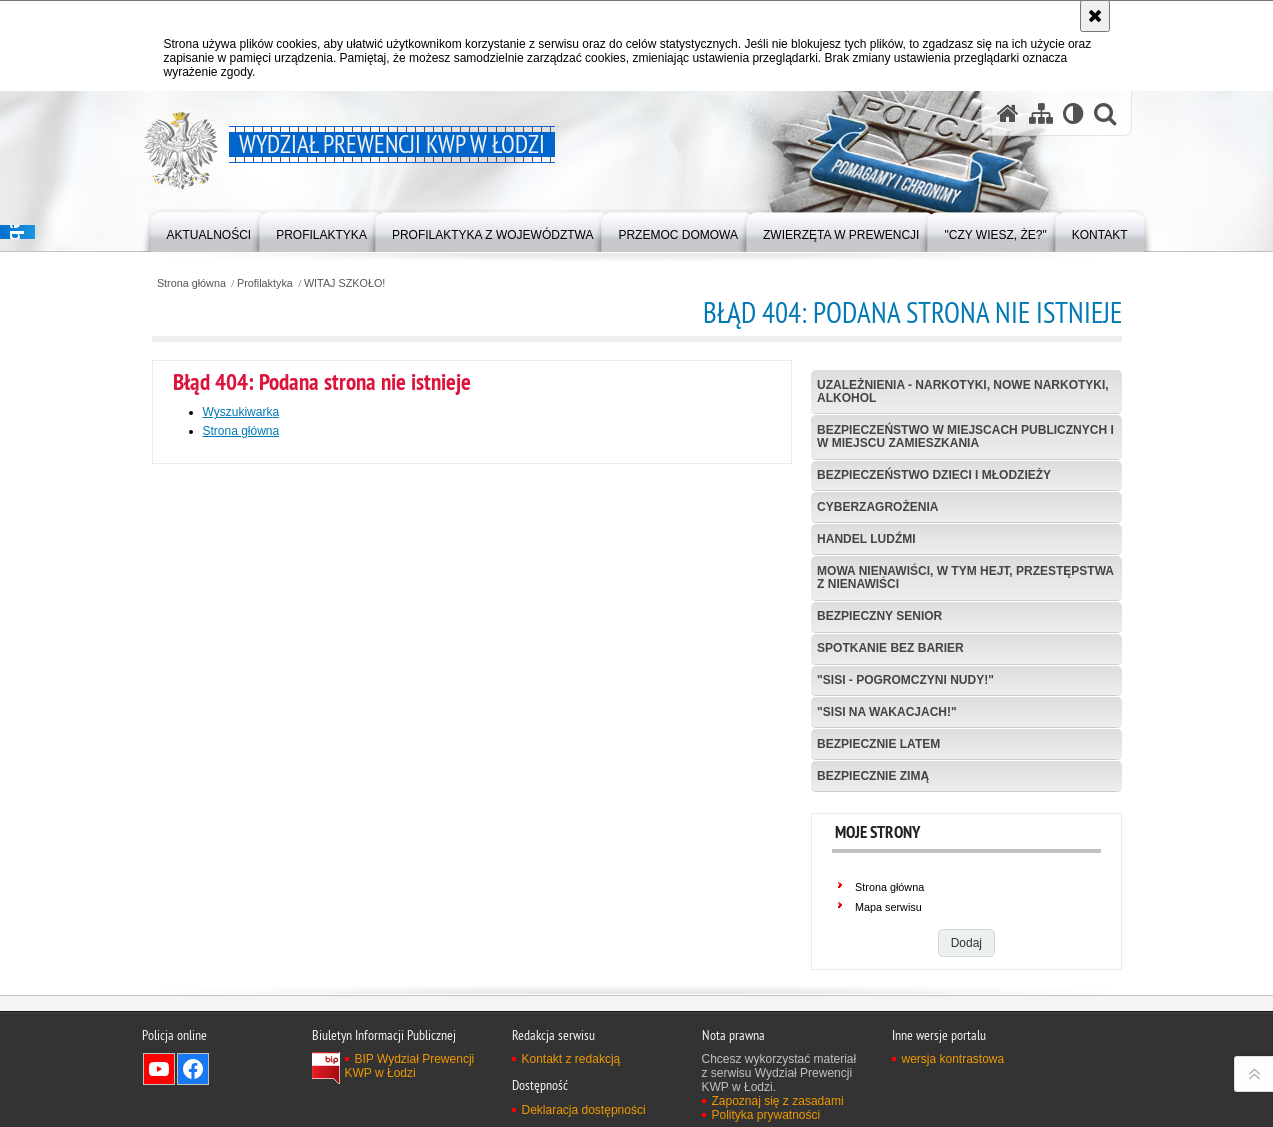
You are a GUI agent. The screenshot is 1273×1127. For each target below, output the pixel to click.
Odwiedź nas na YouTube (159, 1069)
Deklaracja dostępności (584, 1110)
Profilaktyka (265, 283)
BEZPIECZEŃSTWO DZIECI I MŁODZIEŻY (934, 475)
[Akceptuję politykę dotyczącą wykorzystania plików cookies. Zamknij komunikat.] (1095, 16)
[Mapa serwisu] (1041, 113)
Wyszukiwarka (241, 412)
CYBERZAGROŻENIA (877, 507)
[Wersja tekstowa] (1073, 113)
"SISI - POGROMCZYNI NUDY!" (905, 680)
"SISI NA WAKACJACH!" (887, 712)
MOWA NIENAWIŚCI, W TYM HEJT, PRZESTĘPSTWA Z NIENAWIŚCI (965, 577)
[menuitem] (209, 230)
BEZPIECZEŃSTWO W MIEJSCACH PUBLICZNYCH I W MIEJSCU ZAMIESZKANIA (965, 436)
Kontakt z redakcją (571, 1059)
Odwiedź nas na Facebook (193, 1069)
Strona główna (191, 283)
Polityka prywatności (766, 1115)
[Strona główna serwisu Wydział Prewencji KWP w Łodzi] (1008, 113)
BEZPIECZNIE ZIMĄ (873, 776)
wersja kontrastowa (953, 1059)
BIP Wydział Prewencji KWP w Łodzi (410, 1066)
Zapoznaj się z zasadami (778, 1101)
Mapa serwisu (888, 907)
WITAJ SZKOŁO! (344, 283)
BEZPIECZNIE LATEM (878, 744)
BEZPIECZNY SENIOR (879, 616)
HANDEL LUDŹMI (866, 539)
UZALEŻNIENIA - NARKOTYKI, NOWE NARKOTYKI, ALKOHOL (963, 391)
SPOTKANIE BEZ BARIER (890, 648)
